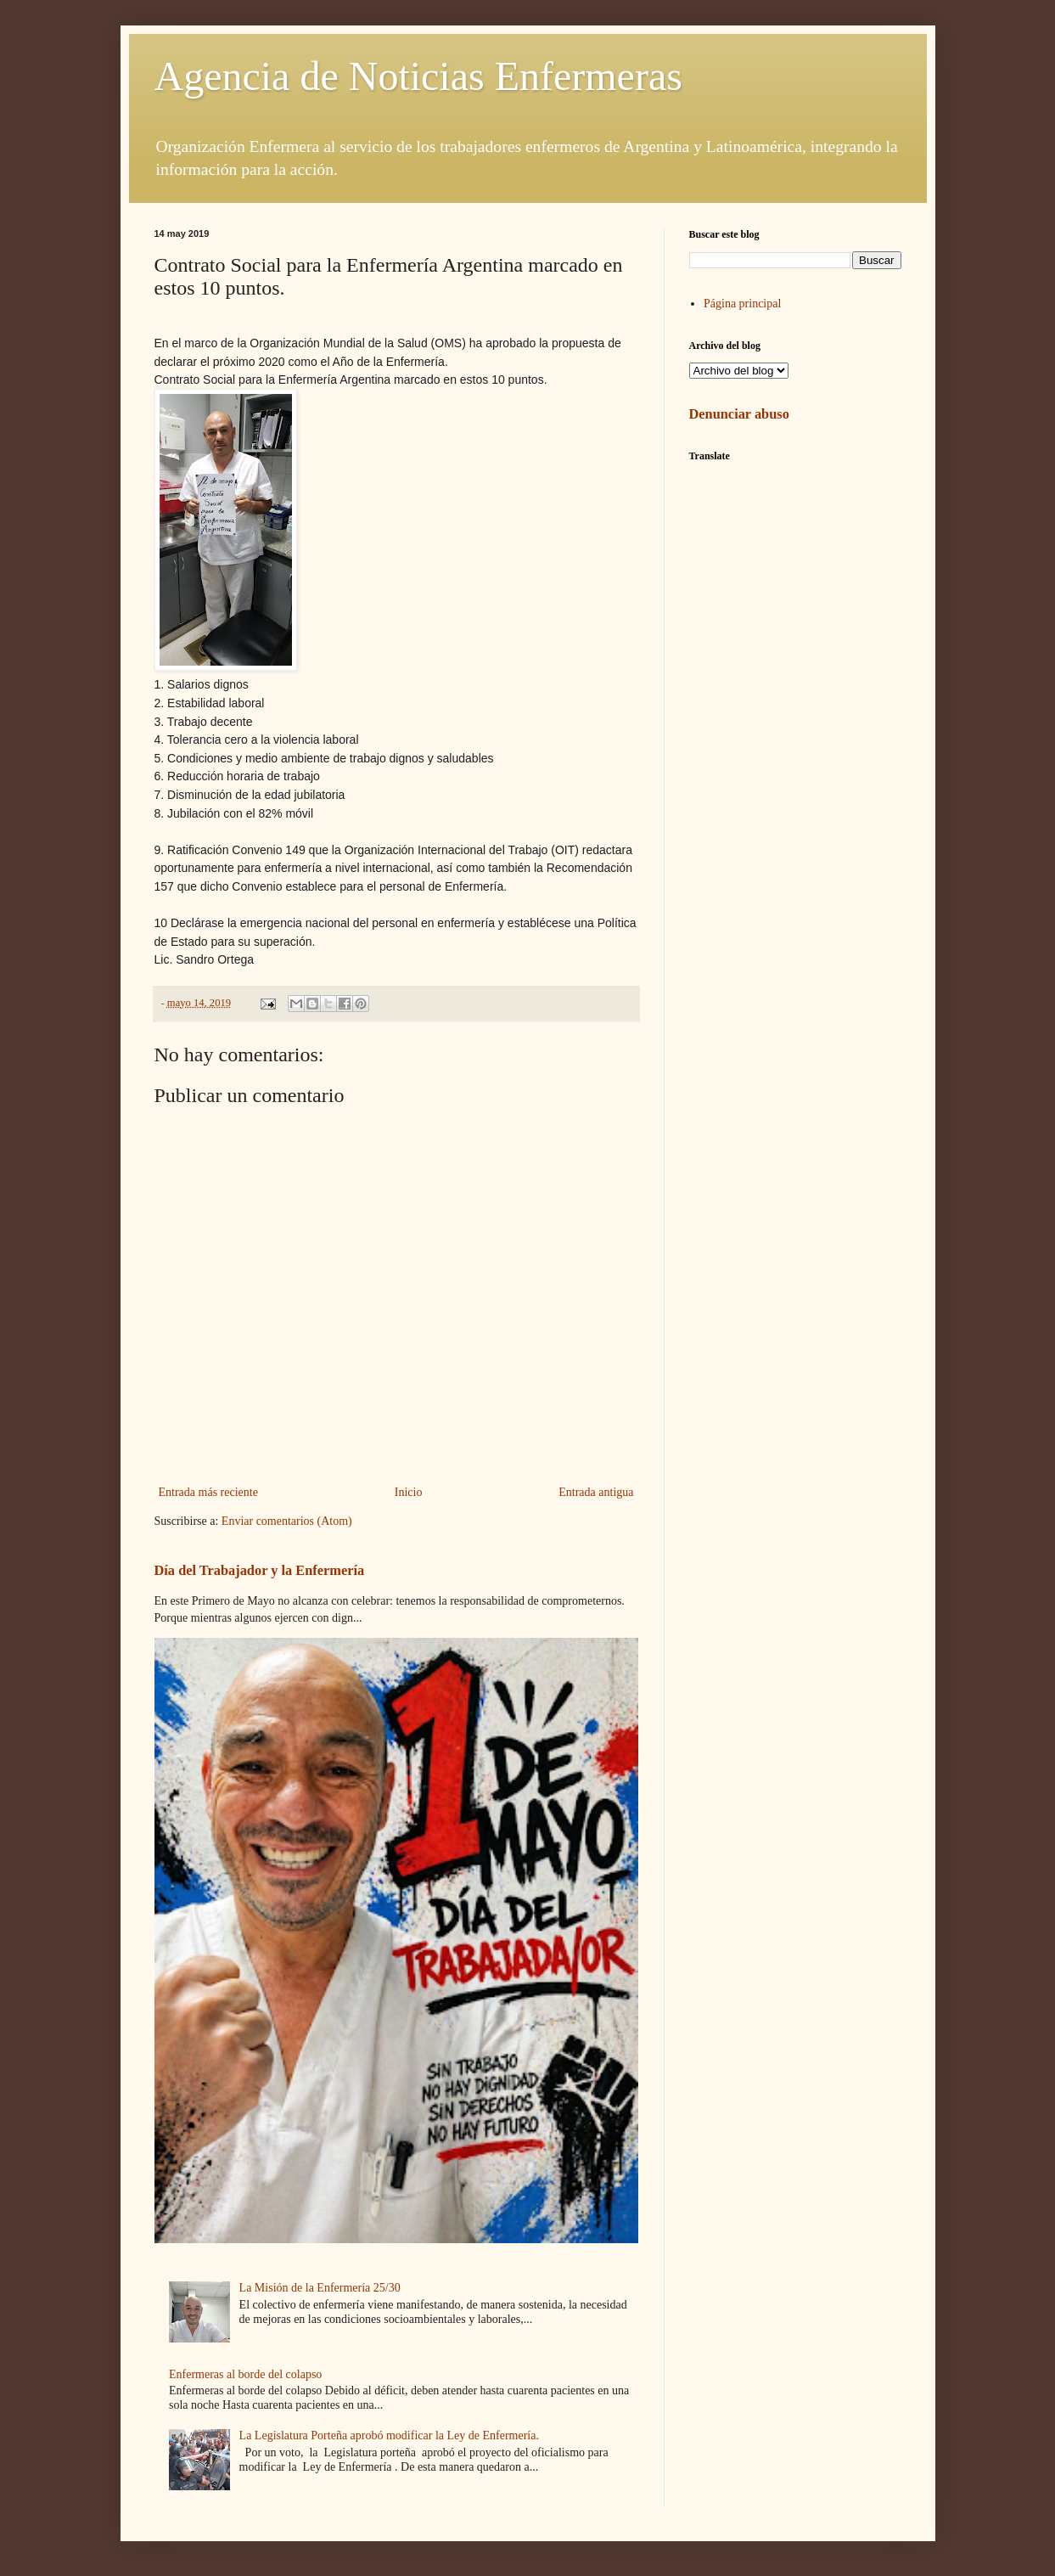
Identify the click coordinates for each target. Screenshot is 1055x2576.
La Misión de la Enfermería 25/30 (320, 2287)
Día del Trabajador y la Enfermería (259, 1570)
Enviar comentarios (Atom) (287, 1521)
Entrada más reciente (208, 1492)
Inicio (409, 1492)
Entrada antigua (595, 1492)
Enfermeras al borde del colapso (245, 2374)
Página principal (742, 303)
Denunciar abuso (739, 414)
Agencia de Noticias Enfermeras (418, 75)
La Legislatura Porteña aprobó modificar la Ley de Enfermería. (389, 2435)
